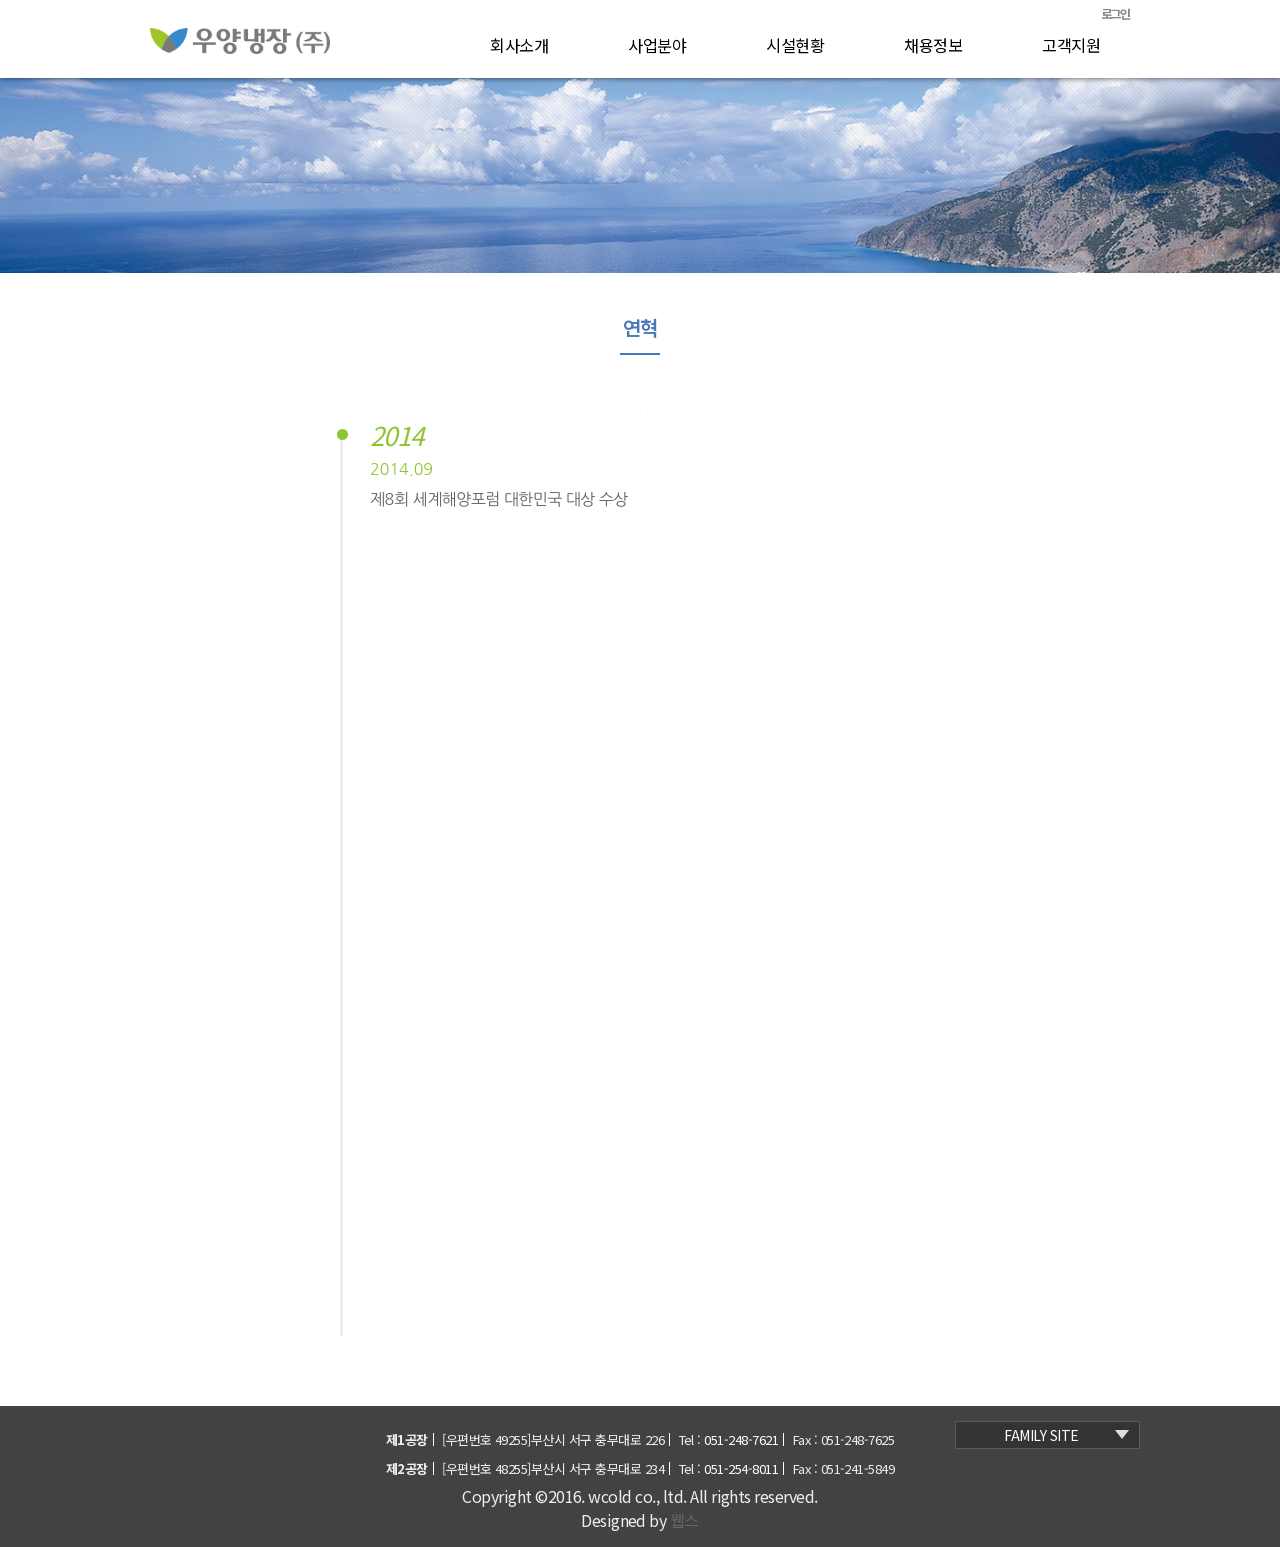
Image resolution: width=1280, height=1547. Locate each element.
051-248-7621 (741, 1439)
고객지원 (1071, 45)
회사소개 (519, 45)
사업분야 (657, 45)
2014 (397, 437)
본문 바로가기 (140, 0)
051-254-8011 (741, 1468)
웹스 (684, 1520)
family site (1066, 1435)
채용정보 (933, 45)
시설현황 (795, 45)
